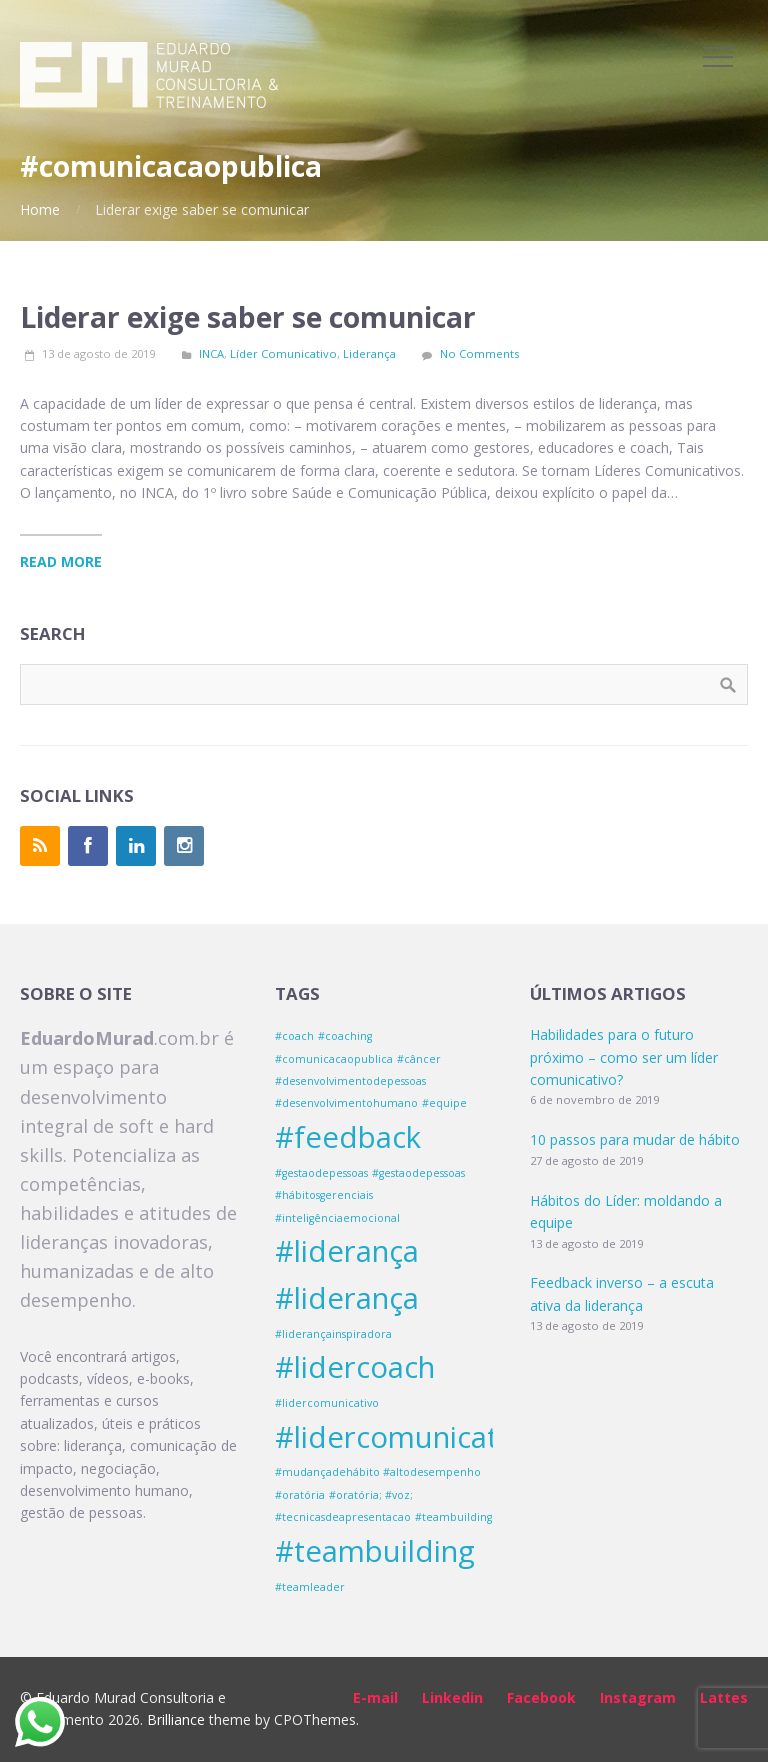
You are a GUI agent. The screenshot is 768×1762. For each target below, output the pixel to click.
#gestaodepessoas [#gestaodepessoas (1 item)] (321, 1173)
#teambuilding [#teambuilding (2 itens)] (375, 1551)
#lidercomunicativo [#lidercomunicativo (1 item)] (327, 1403)
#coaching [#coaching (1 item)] (345, 1036)
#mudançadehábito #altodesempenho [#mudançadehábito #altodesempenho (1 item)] (378, 1472)
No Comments (479, 353)
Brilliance (176, 1719)
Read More (61, 561)
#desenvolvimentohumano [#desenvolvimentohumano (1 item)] (346, 1103)
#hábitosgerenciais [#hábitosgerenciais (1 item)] (324, 1195)
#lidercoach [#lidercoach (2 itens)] (355, 1367)
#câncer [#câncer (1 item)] (419, 1059)
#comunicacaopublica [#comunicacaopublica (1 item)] (334, 1059)
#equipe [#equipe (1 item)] (444, 1103)
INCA (211, 353)
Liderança (369, 353)
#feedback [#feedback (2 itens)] (348, 1137)
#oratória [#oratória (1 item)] (300, 1495)
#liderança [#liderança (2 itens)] (347, 1251)
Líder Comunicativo (283, 353)
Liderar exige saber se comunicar (248, 317)
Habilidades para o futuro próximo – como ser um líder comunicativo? (624, 1057)
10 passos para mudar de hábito (635, 1139)
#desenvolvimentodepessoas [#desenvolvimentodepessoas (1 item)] (350, 1081)
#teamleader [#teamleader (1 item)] (310, 1587)
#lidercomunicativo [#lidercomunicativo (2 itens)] (406, 1437)
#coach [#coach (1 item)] (294, 1036)
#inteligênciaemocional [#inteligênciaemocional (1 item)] (337, 1218)
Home (40, 209)
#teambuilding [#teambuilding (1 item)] (453, 1517)
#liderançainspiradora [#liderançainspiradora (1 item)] (333, 1334)
